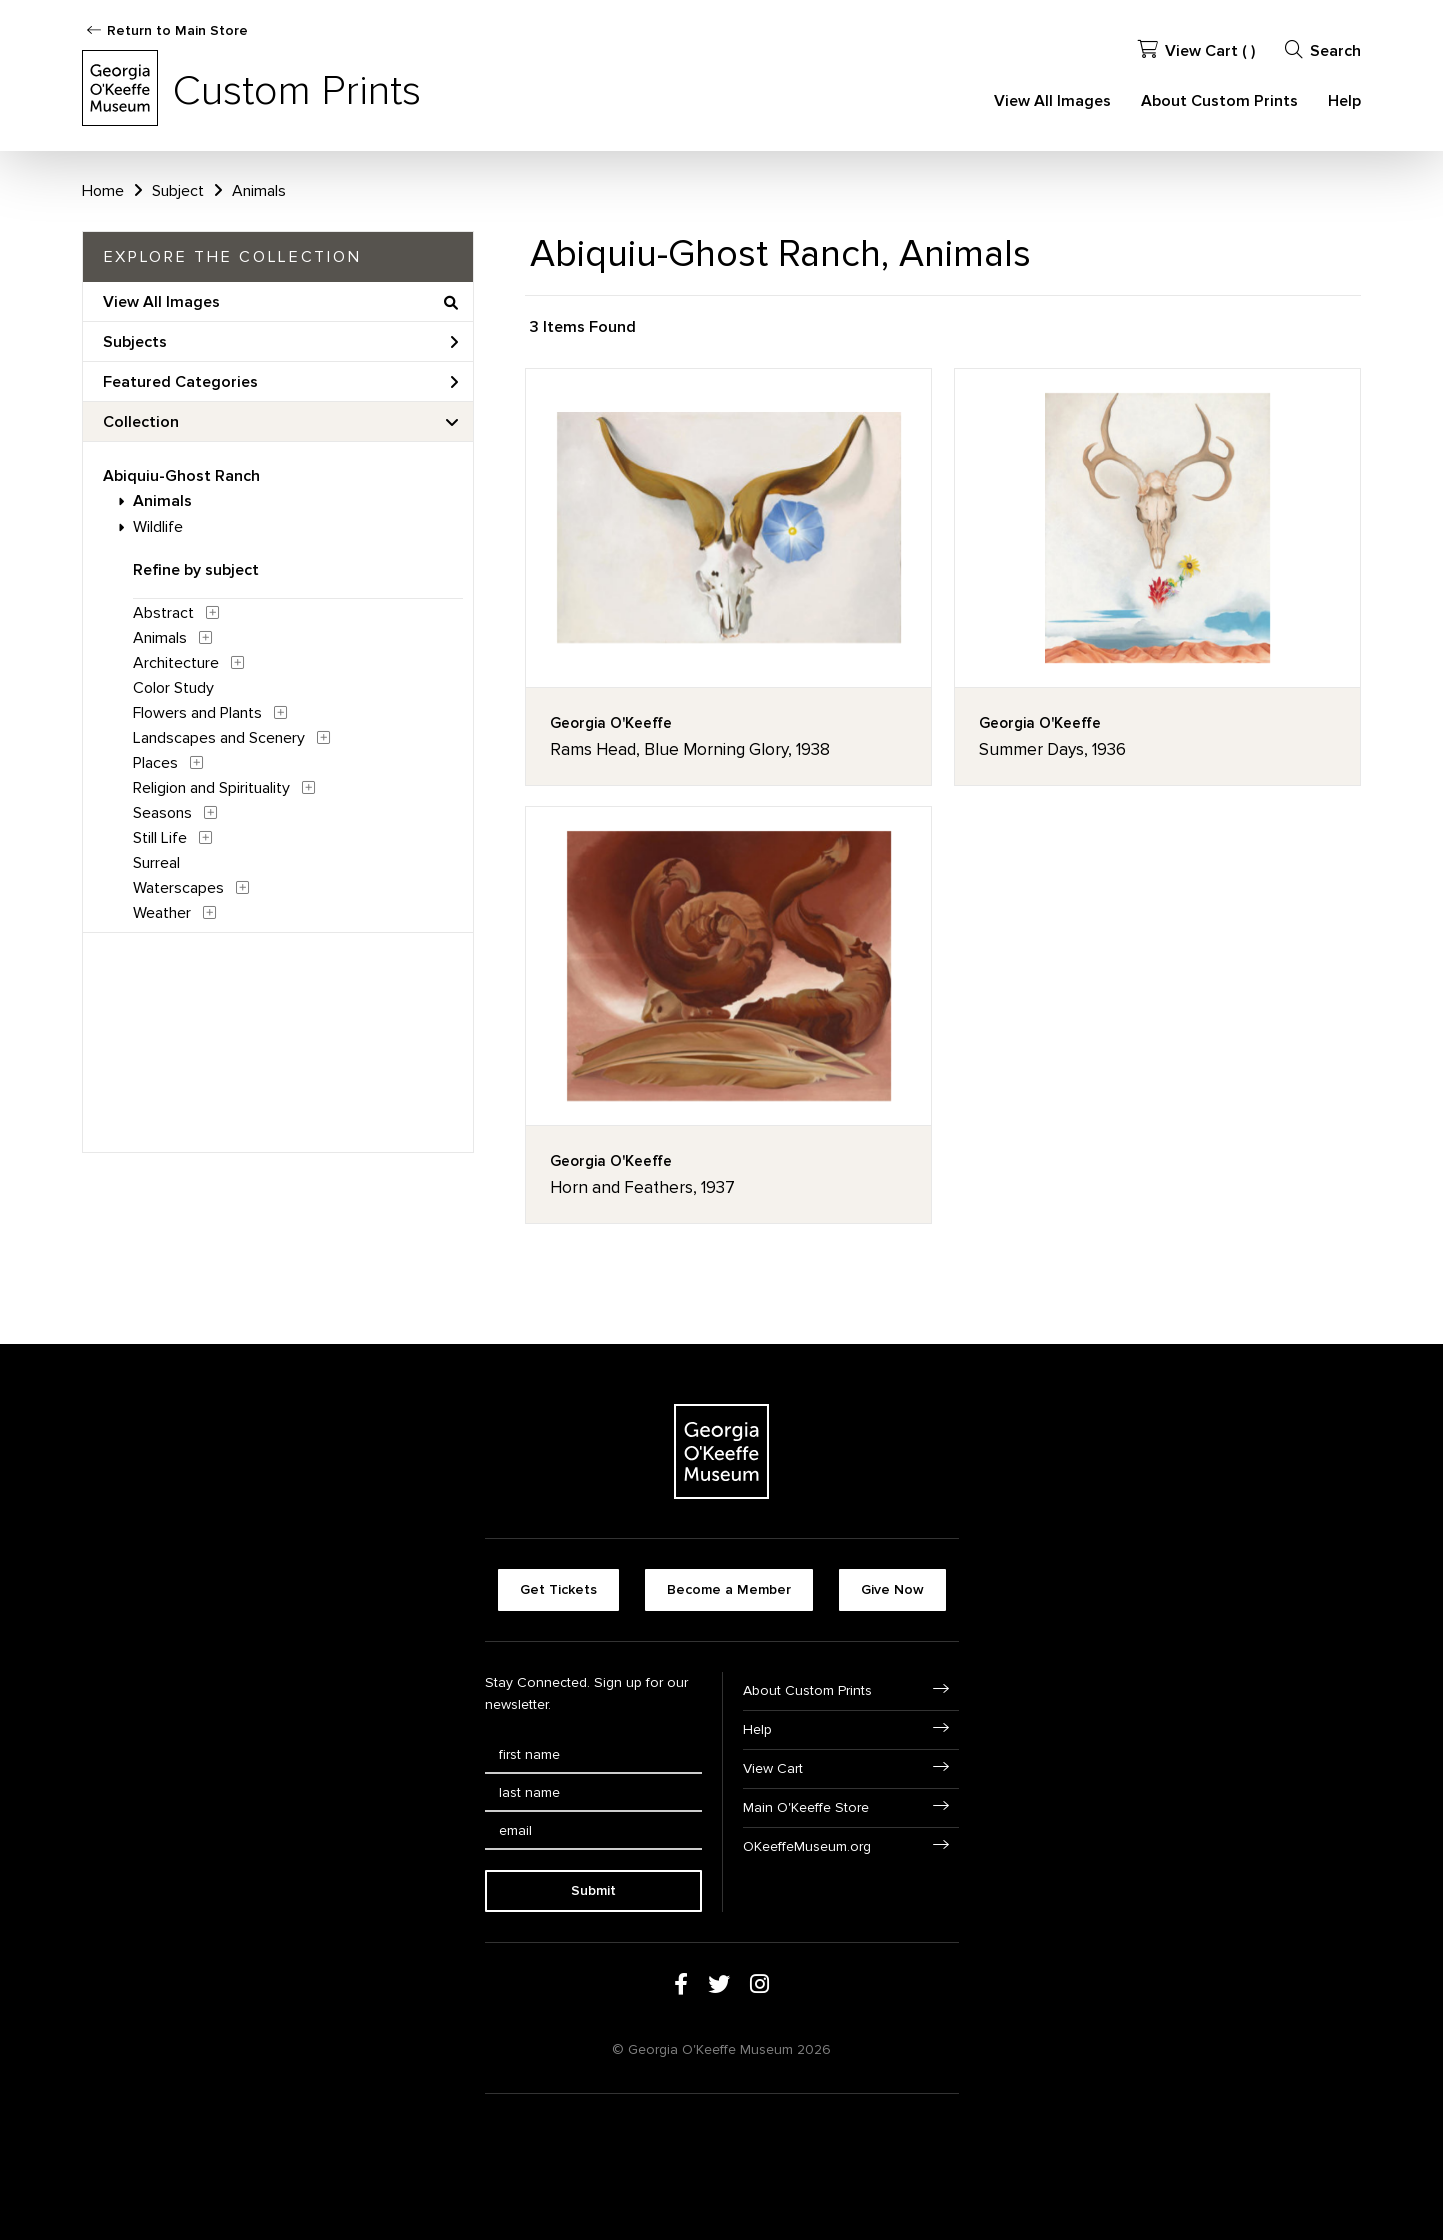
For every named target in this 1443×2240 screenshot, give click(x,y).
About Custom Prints (1219, 101)
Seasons (162, 813)
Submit (593, 1890)
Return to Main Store (177, 30)
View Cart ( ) (1196, 50)
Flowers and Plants (197, 713)
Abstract (163, 613)
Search (1323, 50)
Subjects (281, 342)
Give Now (892, 1589)
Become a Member (729, 1589)
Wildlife (158, 527)
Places (155, 763)
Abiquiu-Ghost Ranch (181, 476)
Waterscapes (178, 888)
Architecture (176, 663)
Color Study (173, 688)
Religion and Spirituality (211, 788)
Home (103, 191)
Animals (162, 501)
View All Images (1052, 101)
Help (1344, 101)
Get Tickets (558, 1589)
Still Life (160, 838)
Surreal (156, 863)
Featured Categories (281, 382)
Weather (162, 913)
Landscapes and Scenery (219, 738)
